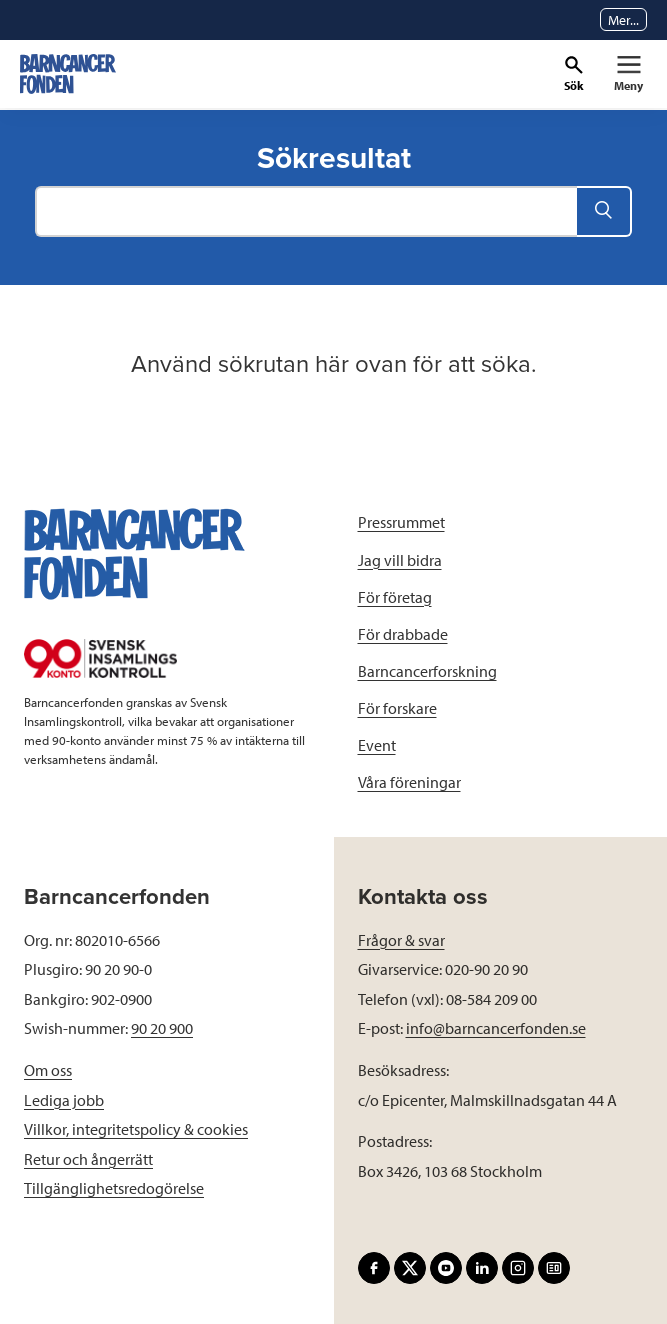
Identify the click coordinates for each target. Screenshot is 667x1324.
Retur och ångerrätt (88, 1159)
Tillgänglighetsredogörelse (114, 1188)
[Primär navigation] (628, 74)
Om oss (48, 1070)
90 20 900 (162, 1028)
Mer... (623, 20)
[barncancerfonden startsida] (68, 74)
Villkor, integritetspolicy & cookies (136, 1129)
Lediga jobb (64, 1100)
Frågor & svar (401, 940)
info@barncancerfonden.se (496, 1028)
